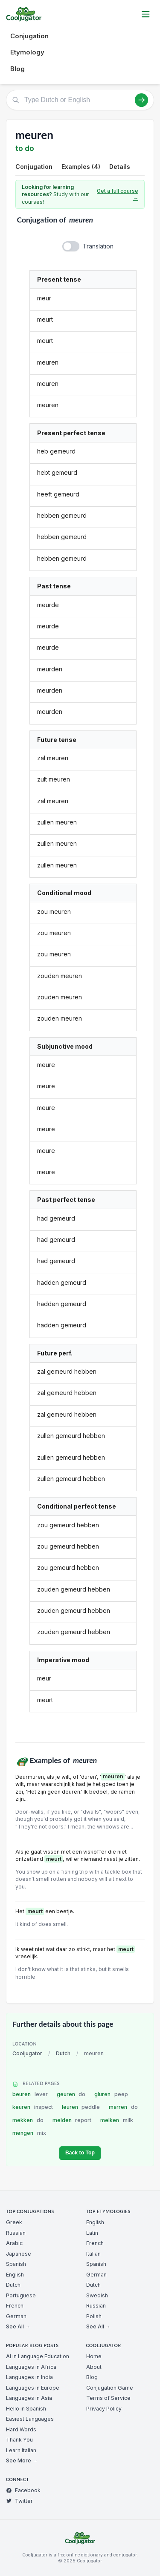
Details (119, 166)
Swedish (97, 2295)
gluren (111, 2094)
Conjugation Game (109, 2388)
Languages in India (29, 2377)
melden (72, 2120)
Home (94, 2356)
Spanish (16, 2264)
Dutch (63, 2053)
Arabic (14, 2243)
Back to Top (80, 2153)
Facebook (23, 2490)
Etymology (27, 52)
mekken (28, 2120)
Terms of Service (108, 2398)
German (16, 2316)
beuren (30, 2094)
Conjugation (29, 36)
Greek (14, 2222)
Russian (16, 2233)
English (15, 2274)
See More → (22, 2460)
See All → (18, 2326)
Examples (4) (80, 166)
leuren (81, 2107)
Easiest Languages (30, 2419)
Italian (93, 2254)
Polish (94, 2316)
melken (116, 2120)
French (14, 2305)
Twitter (19, 2501)
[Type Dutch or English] (80, 100)
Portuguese (21, 2295)
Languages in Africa (31, 2367)
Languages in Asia (29, 2398)
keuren (32, 2107)
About (94, 2367)
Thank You (19, 2439)
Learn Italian (21, 2450)
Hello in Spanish (26, 2408)
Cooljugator (27, 2053)
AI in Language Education (37, 2356)
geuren (71, 2094)
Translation (98, 246)
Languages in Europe (32, 2388)
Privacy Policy (104, 2408)
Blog (17, 69)
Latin (92, 2233)
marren (123, 2107)
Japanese (18, 2254)
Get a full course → (117, 195)
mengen (29, 2133)
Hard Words (21, 2429)
